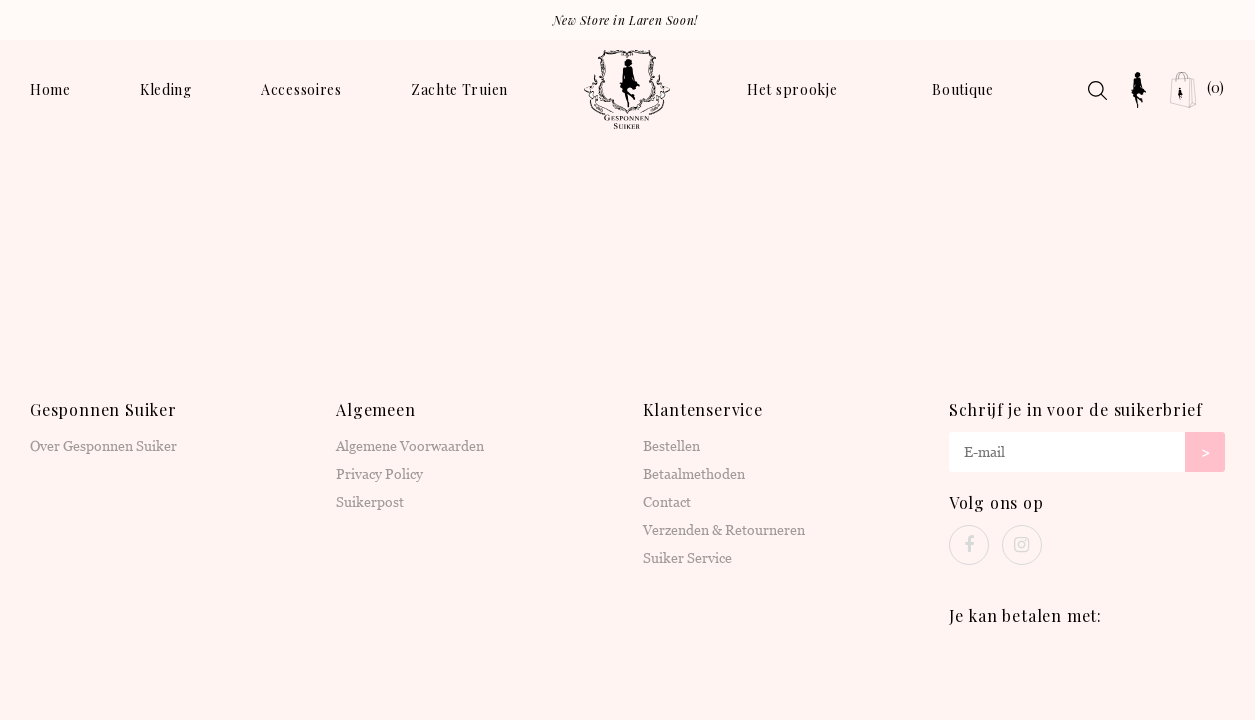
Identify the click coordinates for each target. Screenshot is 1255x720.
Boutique (963, 89)
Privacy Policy (379, 474)
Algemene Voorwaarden (410, 446)
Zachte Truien (459, 89)
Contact (667, 502)
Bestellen (671, 446)
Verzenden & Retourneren (724, 530)
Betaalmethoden (694, 474)
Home (50, 89)
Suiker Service (687, 558)
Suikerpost (370, 502)
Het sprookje (792, 89)
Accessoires (301, 89)
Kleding (166, 89)
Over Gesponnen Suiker (103, 446)
